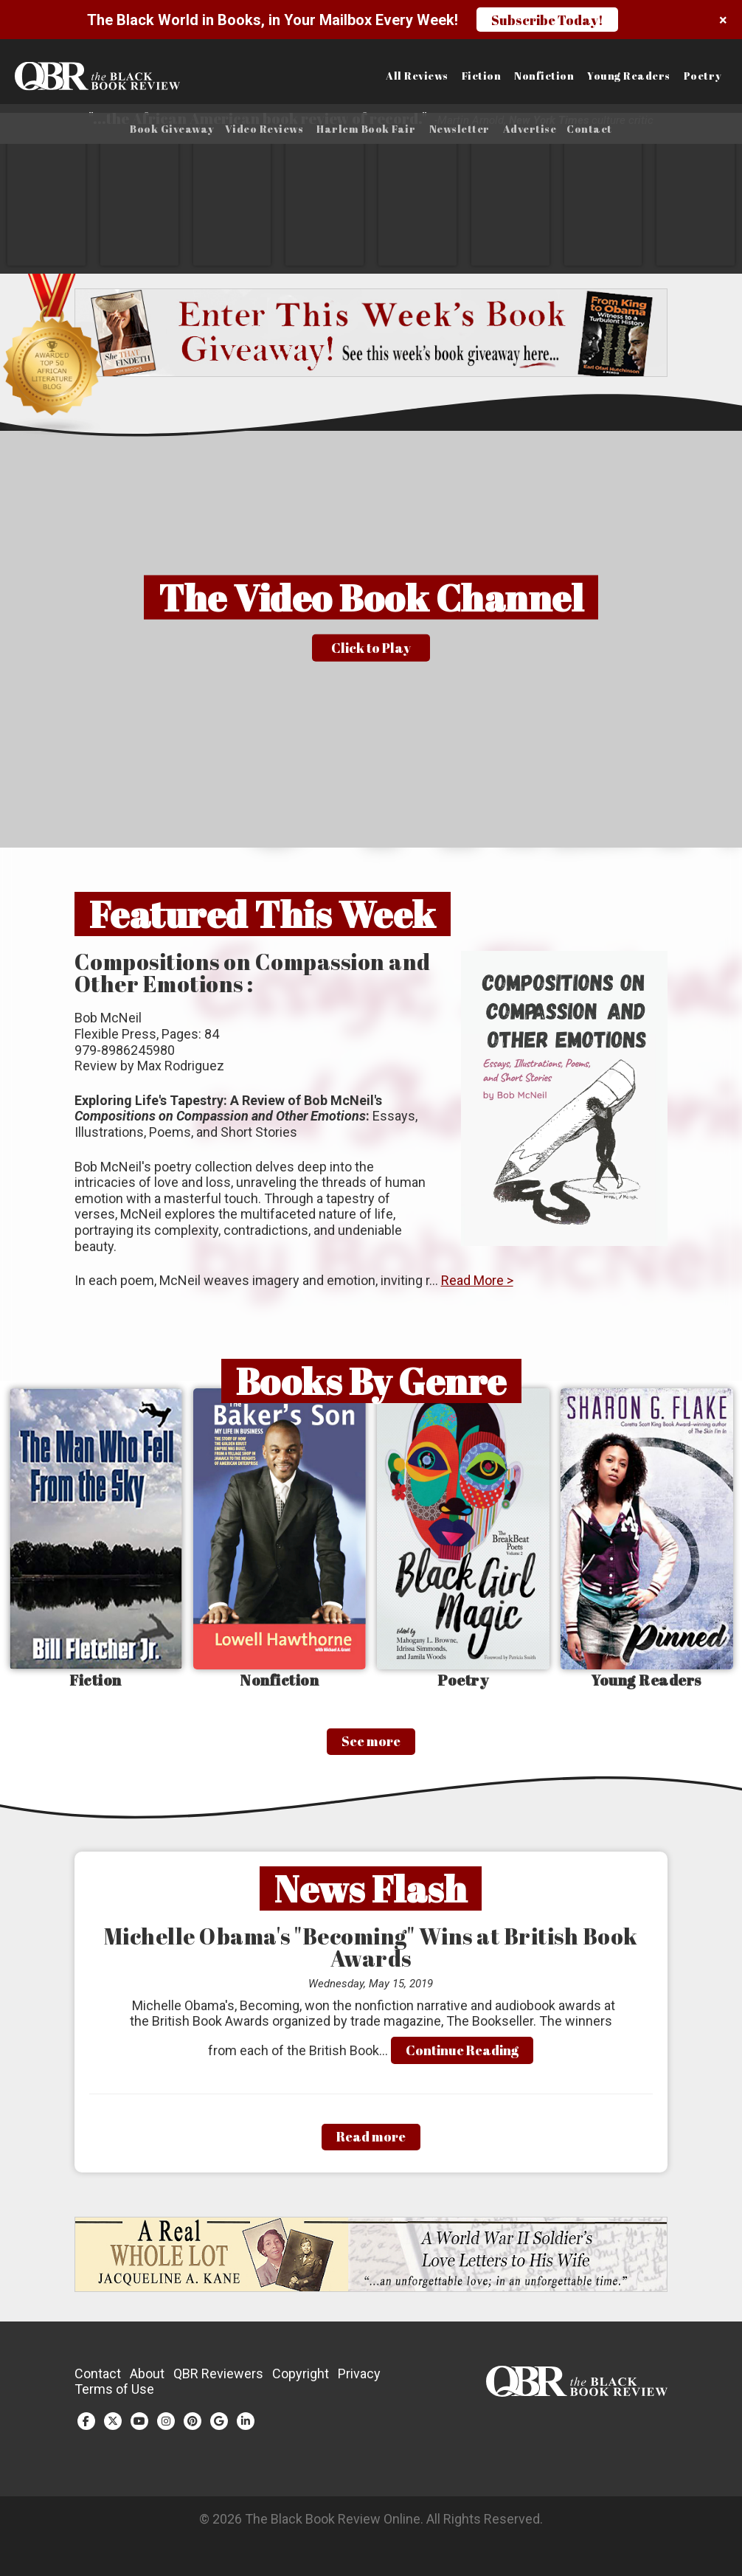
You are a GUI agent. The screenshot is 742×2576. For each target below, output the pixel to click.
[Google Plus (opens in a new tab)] (219, 2425)
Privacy (359, 2378)
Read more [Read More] (371, 2141)
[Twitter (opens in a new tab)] (113, 2425)
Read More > (477, 1285)
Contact (589, 129)
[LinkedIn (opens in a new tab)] (245, 2425)
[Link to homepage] (93, 76)
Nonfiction (544, 76)
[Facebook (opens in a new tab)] (86, 2425)
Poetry (703, 76)
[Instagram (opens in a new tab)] (166, 2425)
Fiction (482, 76)
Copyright (300, 2378)
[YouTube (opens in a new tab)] (139, 2425)
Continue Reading (462, 2054)
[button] (371, 644)
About (147, 2378)
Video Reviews (264, 129)
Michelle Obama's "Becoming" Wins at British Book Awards (371, 1951)
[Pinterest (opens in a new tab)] (192, 2425)
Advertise (530, 129)
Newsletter (459, 129)
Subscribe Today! (547, 20)
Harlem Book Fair (365, 129)
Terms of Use (114, 2394)
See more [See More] (371, 1746)
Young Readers (628, 76)
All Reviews (417, 76)
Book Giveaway (172, 129)
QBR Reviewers (218, 2378)
